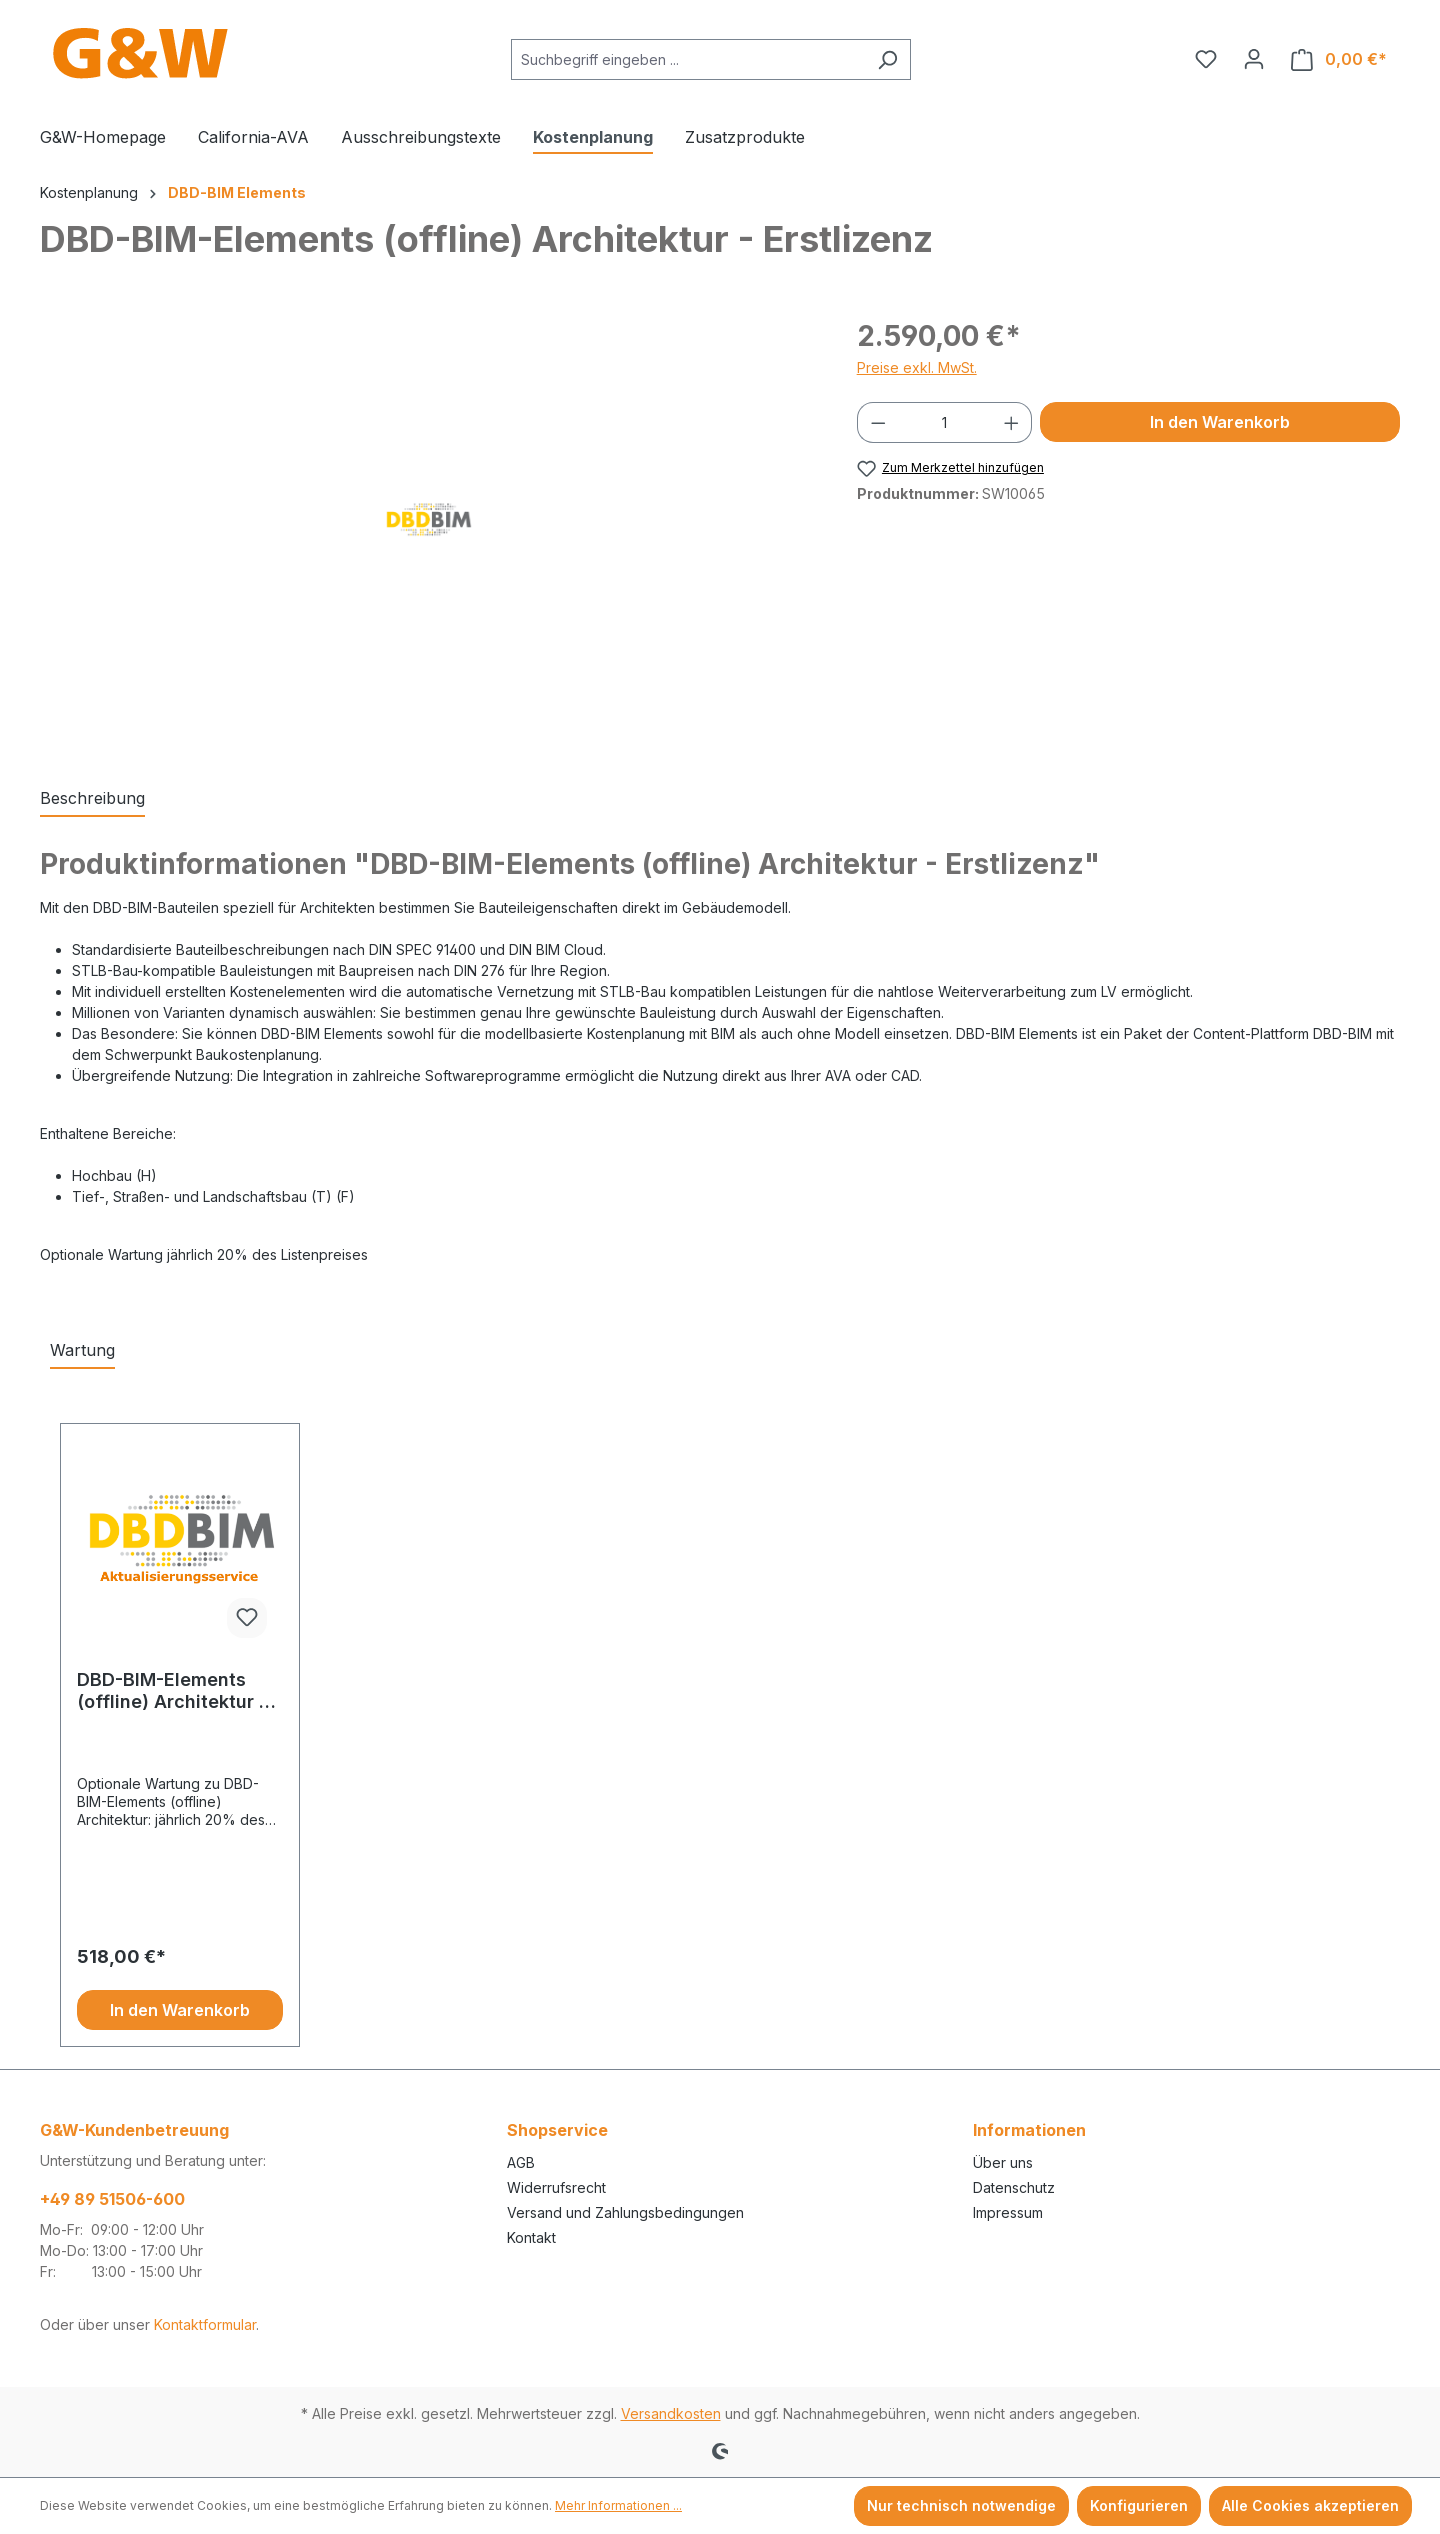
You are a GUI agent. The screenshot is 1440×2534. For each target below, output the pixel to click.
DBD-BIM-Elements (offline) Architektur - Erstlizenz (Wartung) (172, 1691)
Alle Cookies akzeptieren (1310, 2505)
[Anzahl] (944, 422)
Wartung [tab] (82, 1350)
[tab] (92, 799)
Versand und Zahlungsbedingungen (625, 2212)
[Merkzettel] (1206, 59)
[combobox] (688, 59)
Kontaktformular (205, 2324)
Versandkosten (671, 2413)
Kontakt (531, 2237)
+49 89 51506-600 (112, 2199)
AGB (521, 2162)
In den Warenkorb (1220, 422)
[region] (428, 530)
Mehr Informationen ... (618, 2505)
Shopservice (557, 2130)
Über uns (1003, 2162)
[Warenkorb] (1339, 59)
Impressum (1008, 2212)
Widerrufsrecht (556, 2187)
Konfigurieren (1139, 2505)
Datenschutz (1014, 2187)
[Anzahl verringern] (878, 422)
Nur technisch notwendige (961, 2505)
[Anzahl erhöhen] (1012, 422)
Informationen (1029, 2130)
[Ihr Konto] (1254, 59)
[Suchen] (887, 59)
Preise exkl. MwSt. (917, 367)
